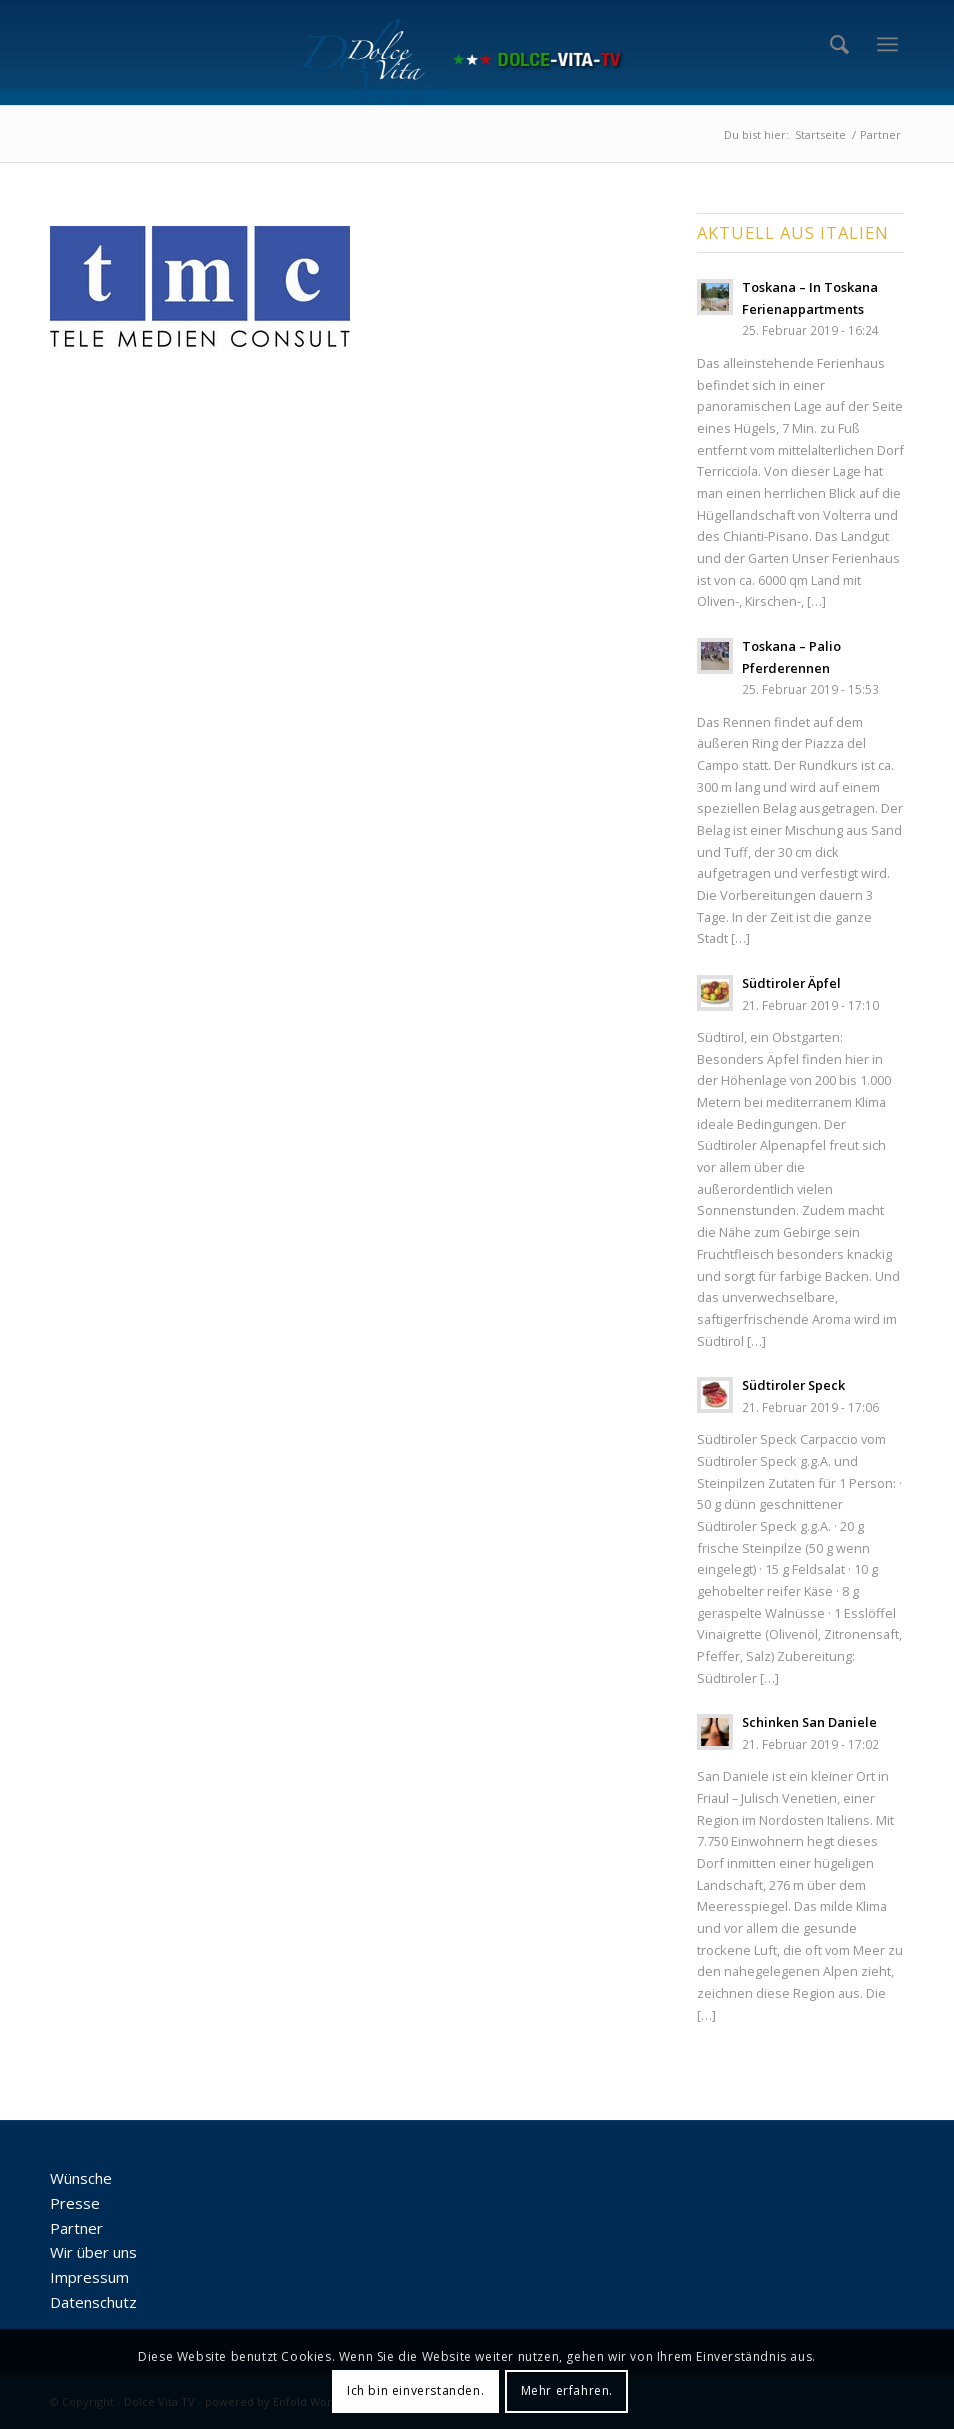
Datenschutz (93, 2302)
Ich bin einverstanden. (415, 2390)
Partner (76, 2228)
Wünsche (81, 2178)
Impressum (89, 2277)
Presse (75, 2203)
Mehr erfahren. (567, 2390)
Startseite (820, 134)
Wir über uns (93, 2252)
